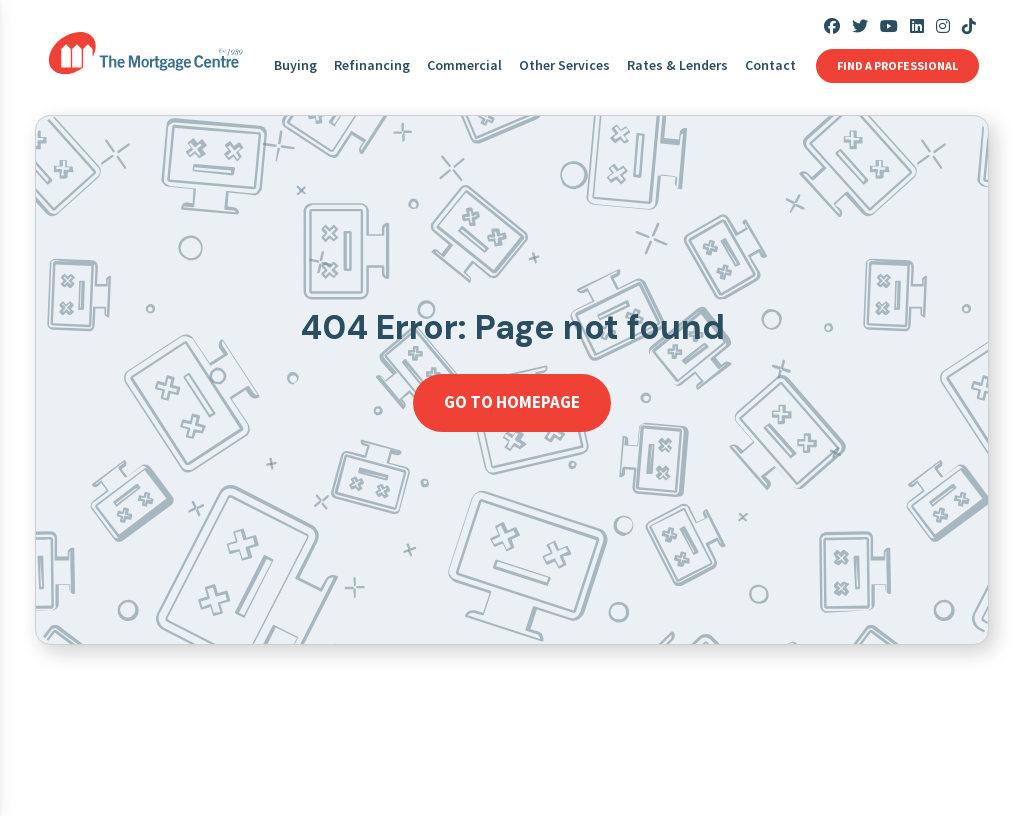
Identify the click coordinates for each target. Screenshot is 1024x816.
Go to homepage (512, 402)
